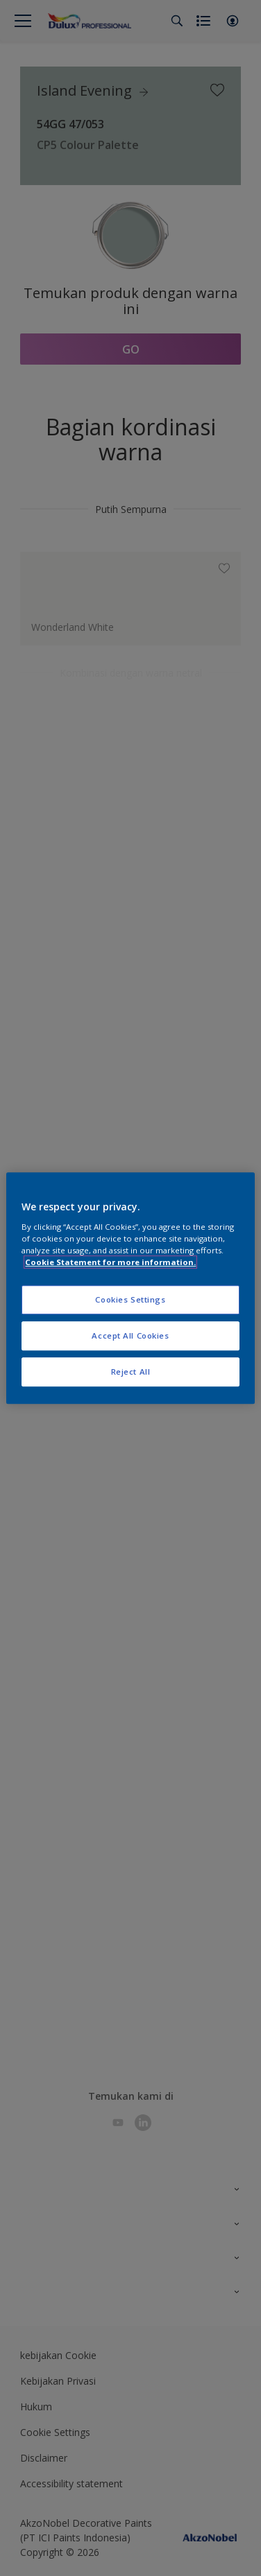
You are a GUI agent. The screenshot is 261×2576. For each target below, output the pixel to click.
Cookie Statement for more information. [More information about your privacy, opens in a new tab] (110, 1262)
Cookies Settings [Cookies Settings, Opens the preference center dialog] (130, 1299)
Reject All (131, 1371)
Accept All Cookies (130, 1335)
